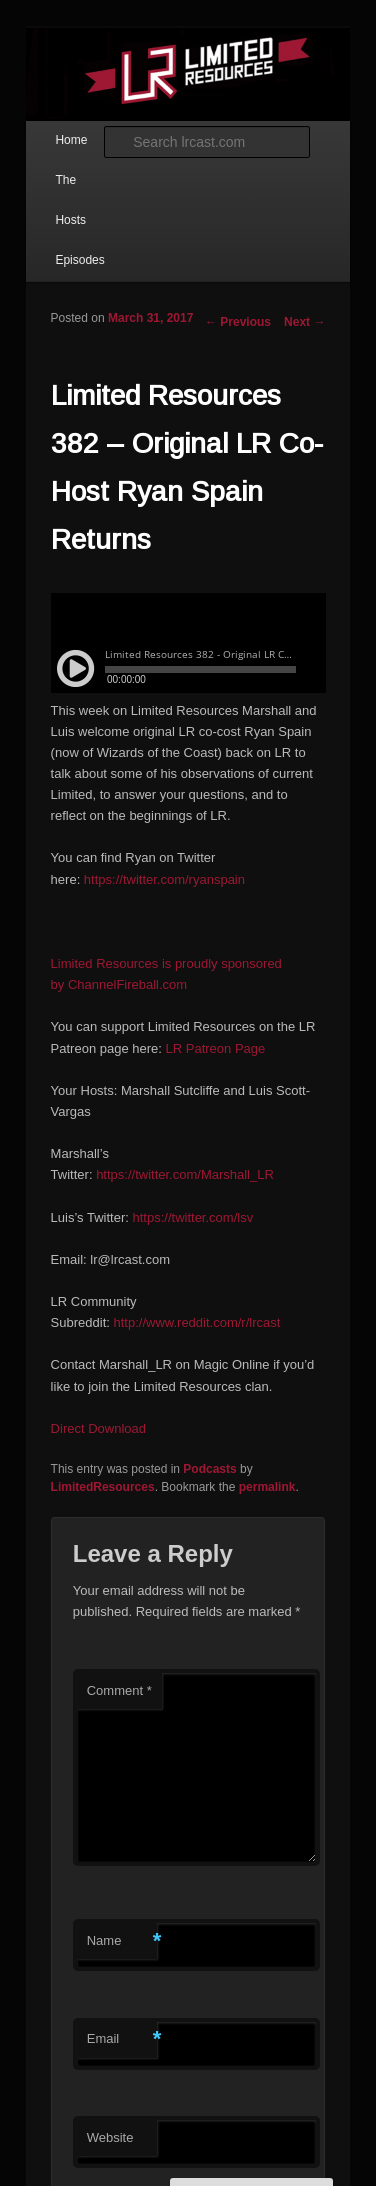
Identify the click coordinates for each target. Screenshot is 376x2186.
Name (122, 1941)
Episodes (79, 260)
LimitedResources (103, 1487)
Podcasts (209, 1469)
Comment (119, 1690)
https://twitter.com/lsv (193, 1217)
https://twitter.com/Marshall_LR (185, 1174)
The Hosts (70, 200)
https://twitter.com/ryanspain (164, 879)
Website (110, 2137)
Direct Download (98, 1428)
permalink (267, 1487)
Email (122, 2039)
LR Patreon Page (216, 1048)
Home (71, 140)
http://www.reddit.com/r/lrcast (196, 1322)
